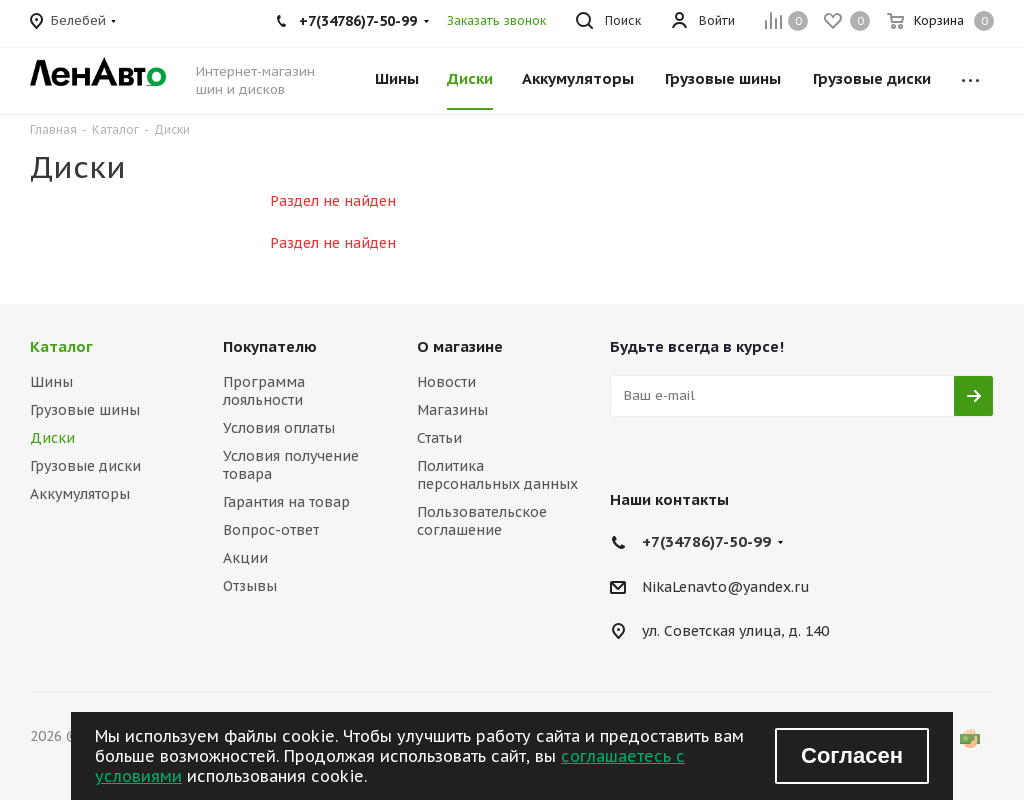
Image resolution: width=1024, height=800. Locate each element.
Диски (52, 438)
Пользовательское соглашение (482, 521)
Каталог (61, 346)
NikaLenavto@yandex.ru (726, 587)
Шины (51, 382)
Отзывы (250, 586)
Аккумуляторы (80, 494)
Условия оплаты (279, 428)
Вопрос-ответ (271, 530)
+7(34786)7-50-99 (706, 541)
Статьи (439, 438)
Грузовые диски (85, 466)
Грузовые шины (85, 410)
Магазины (452, 410)
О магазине (460, 346)
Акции (245, 558)
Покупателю (270, 346)
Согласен (852, 755)
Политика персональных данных (497, 475)
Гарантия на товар (286, 502)
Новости (446, 382)
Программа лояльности (264, 391)
